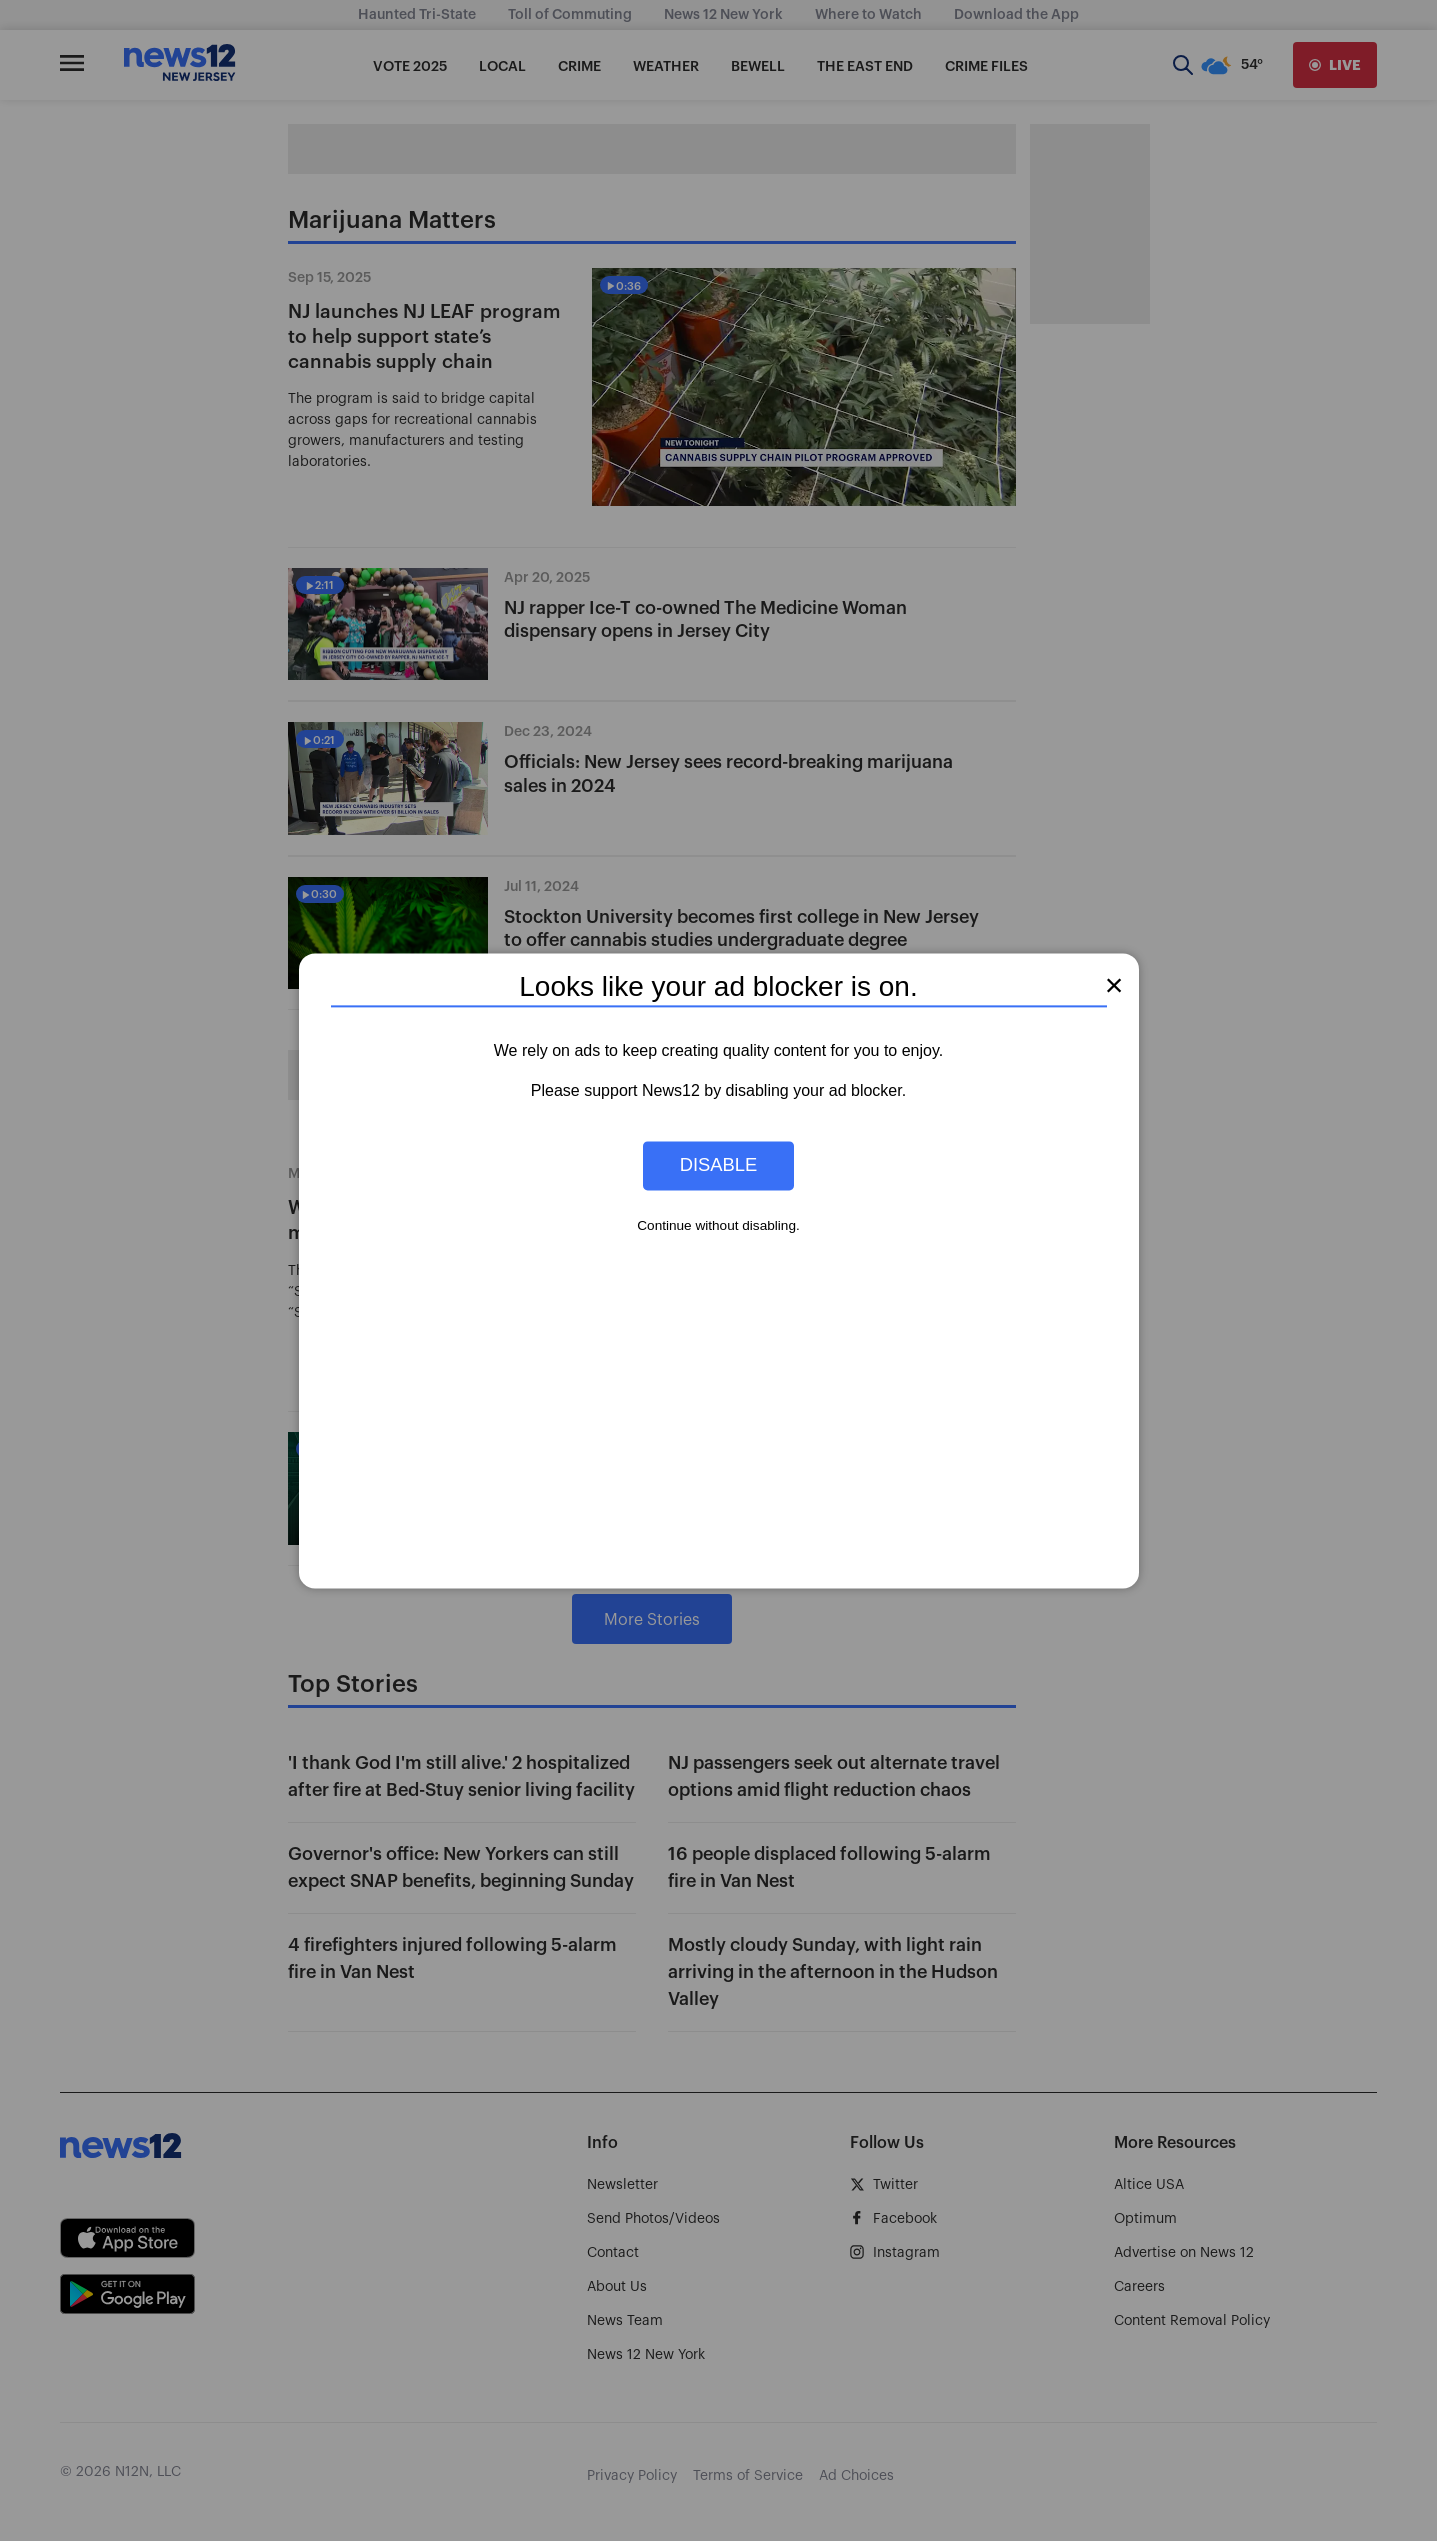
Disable (719, 1165)
